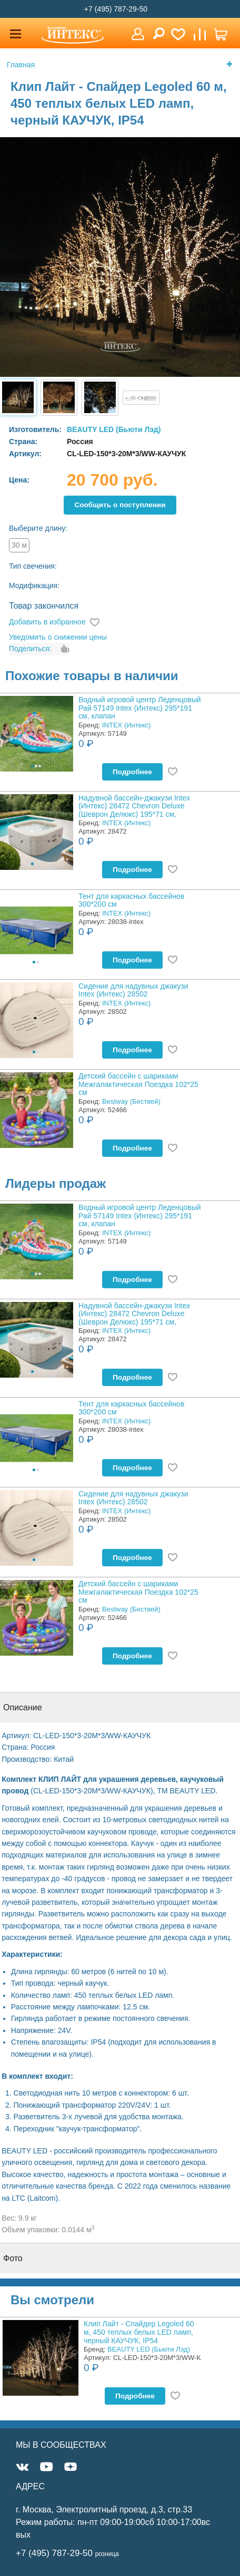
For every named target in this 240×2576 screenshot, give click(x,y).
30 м (19, 545)
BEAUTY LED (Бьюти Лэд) (114, 429)
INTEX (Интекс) (126, 725)
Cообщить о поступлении (119, 505)
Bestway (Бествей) (131, 1101)
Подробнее (132, 772)
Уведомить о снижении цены (58, 637)
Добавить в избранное (47, 622)
